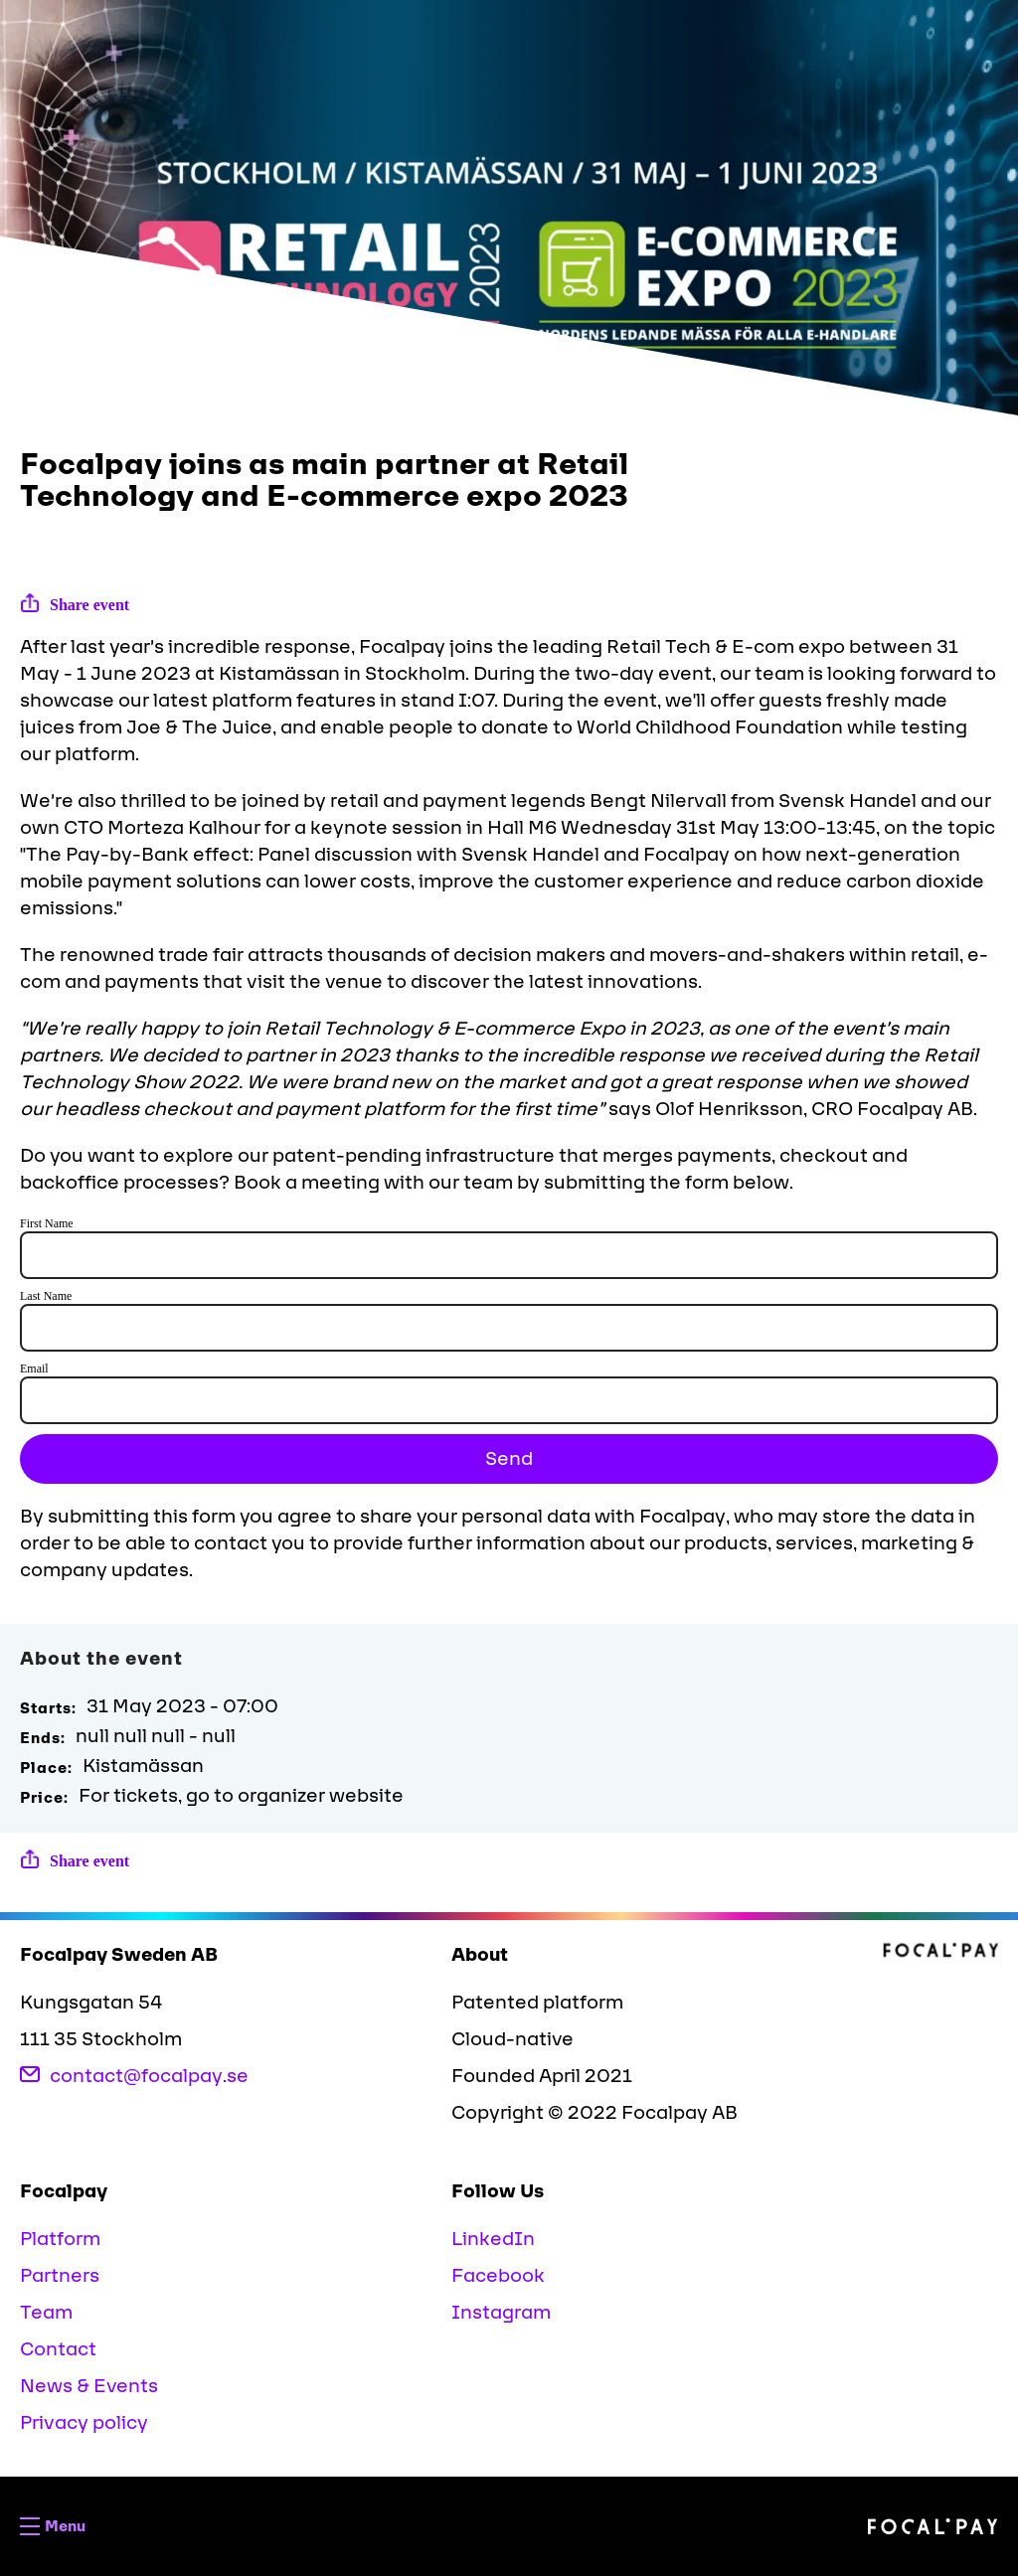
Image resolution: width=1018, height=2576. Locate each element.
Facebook (498, 2276)
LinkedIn (493, 2239)
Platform (60, 2239)
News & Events (89, 2386)
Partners (59, 2276)
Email (34, 1368)
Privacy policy (84, 2423)
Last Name (46, 1296)
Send (509, 1459)
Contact (58, 2349)
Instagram (501, 2313)
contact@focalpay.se (134, 2076)
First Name (47, 1223)
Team (46, 2313)
